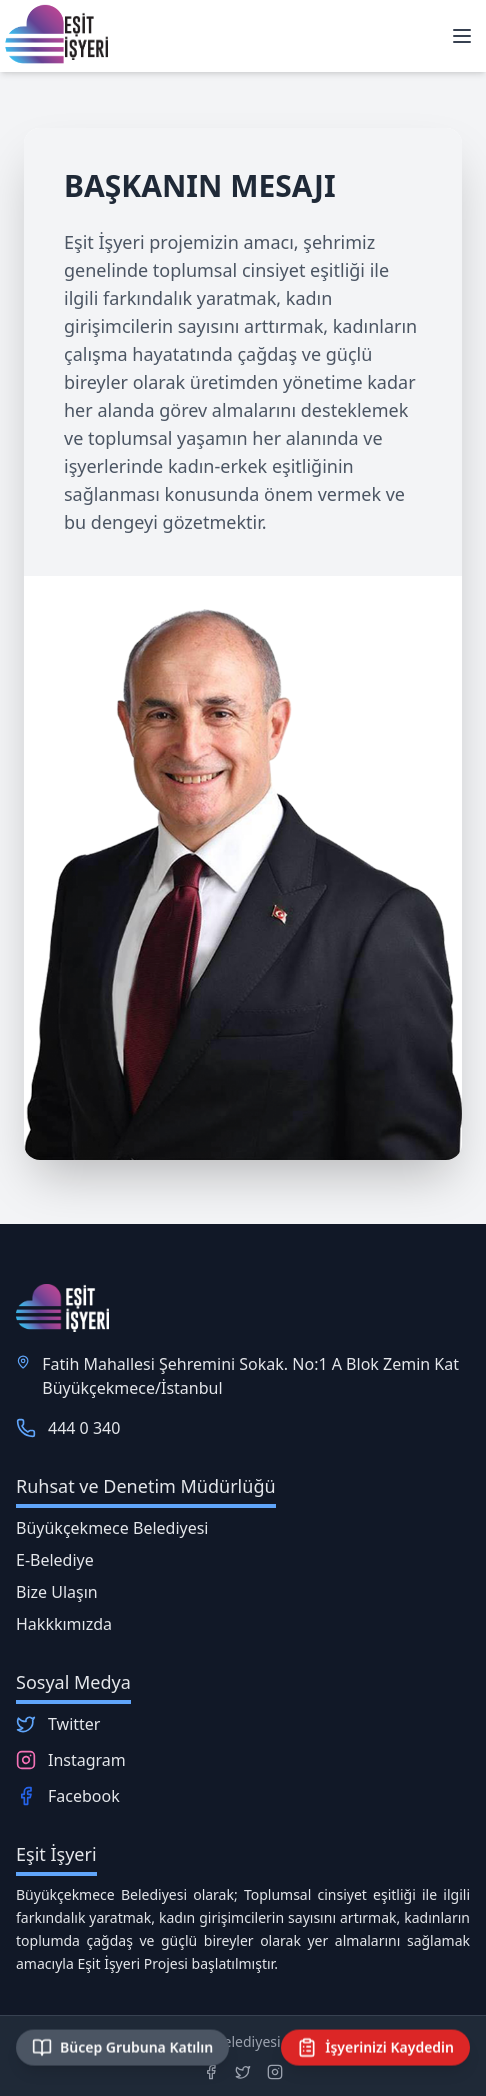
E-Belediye (55, 1560)
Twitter (74, 1724)
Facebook (84, 1796)
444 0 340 (84, 1428)
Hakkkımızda (64, 1624)
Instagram (87, 1760)
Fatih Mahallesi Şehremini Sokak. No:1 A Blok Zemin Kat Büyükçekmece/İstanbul (250, 1376)
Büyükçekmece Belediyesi (112, 1528)
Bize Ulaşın (57, 1592)
